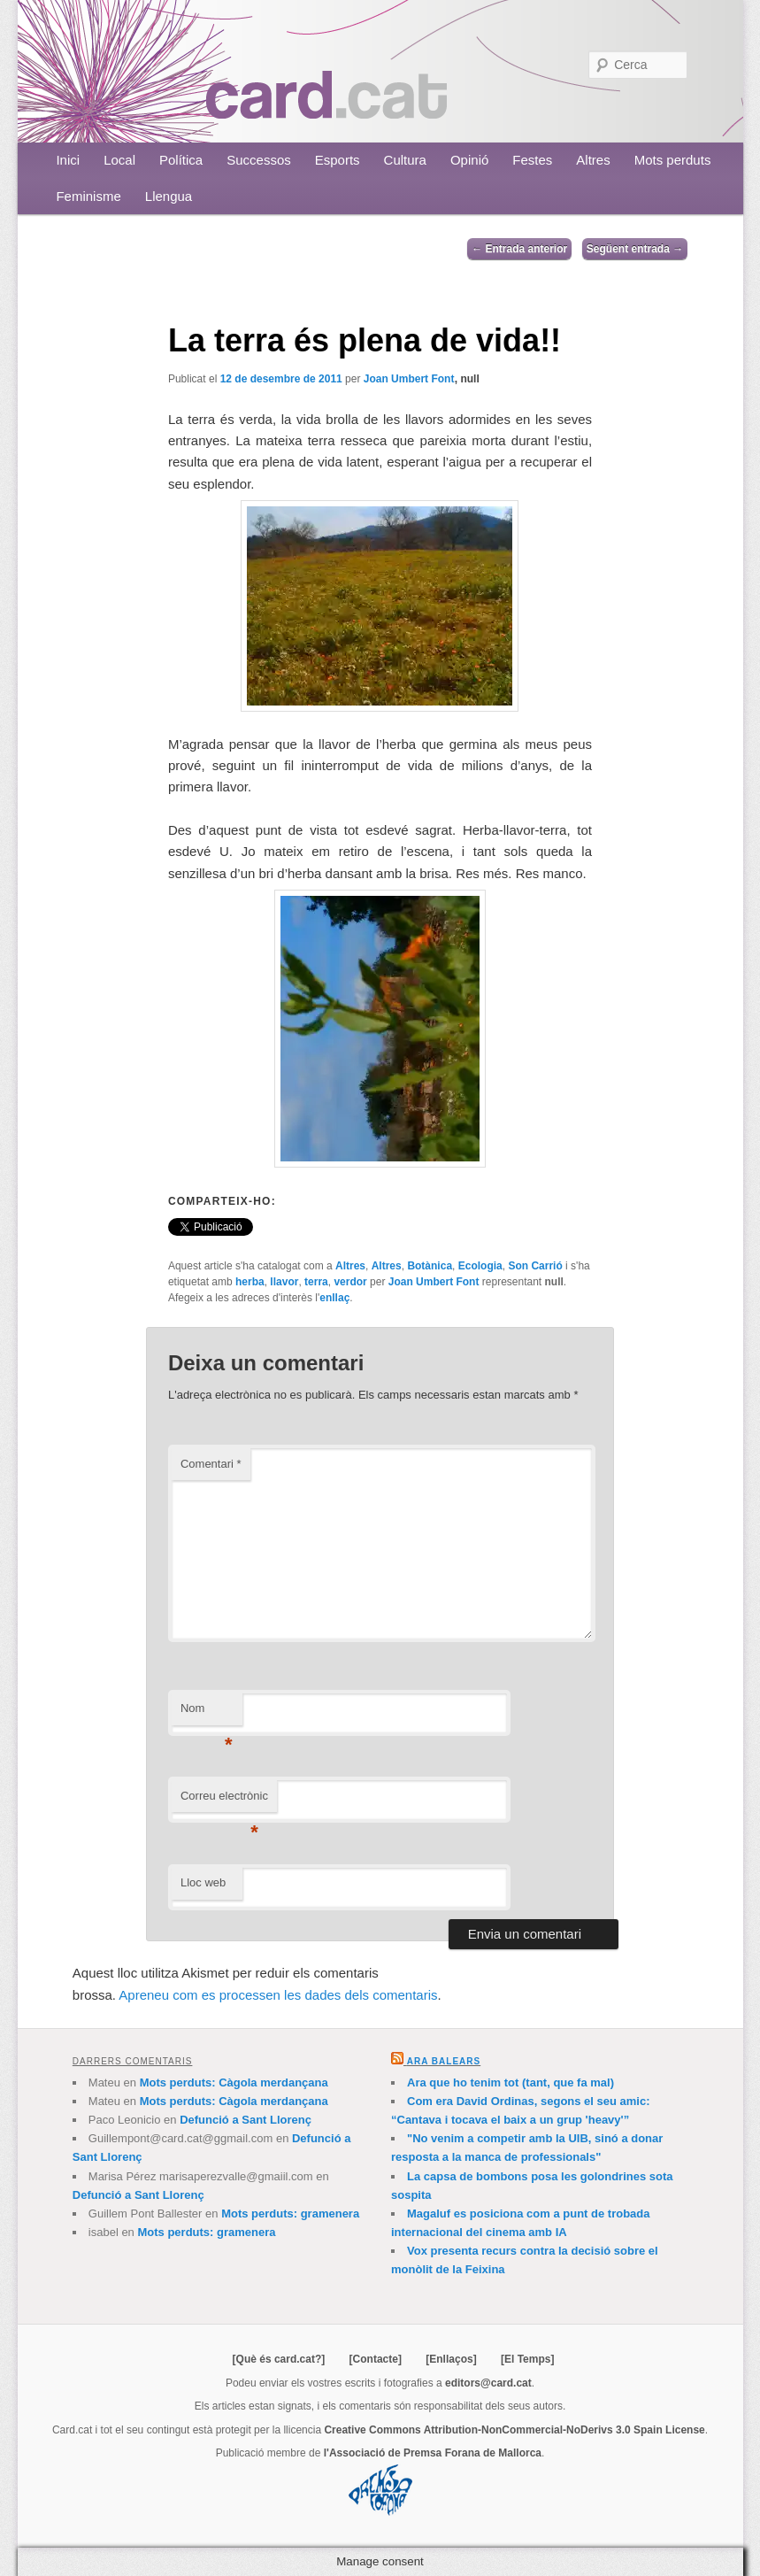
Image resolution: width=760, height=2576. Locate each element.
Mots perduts (672, 159)
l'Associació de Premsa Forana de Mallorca (432, 2453)
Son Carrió (535, 1266)
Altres (593, 159)
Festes (532, 159)
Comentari (211, 1463)
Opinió (469, 159)
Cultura (405, 159)
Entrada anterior (519, 249)
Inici (68, 159)
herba (250, 1282)
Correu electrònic (224, 1801)
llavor (284, 1282)
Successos (258, 159)
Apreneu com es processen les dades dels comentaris (278, 1994)
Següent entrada (635, 249)
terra (316, 1282)
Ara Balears (443, 2061)
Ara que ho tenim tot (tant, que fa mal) (510, 2082)
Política (181, 159)
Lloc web (203, 1882)
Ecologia (480, 1266)
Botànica (429, 1266)
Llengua (168, 196)
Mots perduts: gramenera (290, 2213)
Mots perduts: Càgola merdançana (234, 2082)
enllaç (334, 1298)
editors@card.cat (488, 2383)
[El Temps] (527, 2359)
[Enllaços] (451, 2359)
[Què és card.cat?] (279, 2359)
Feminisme (88, 196)
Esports (337, 159)
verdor (350, 1282)
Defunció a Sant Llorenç (245, 2119)
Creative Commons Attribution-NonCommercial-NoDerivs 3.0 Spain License (514, 2430)
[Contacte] (375, 2359)
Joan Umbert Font (409, 379)
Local (119, 159)
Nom (206, 1713)
